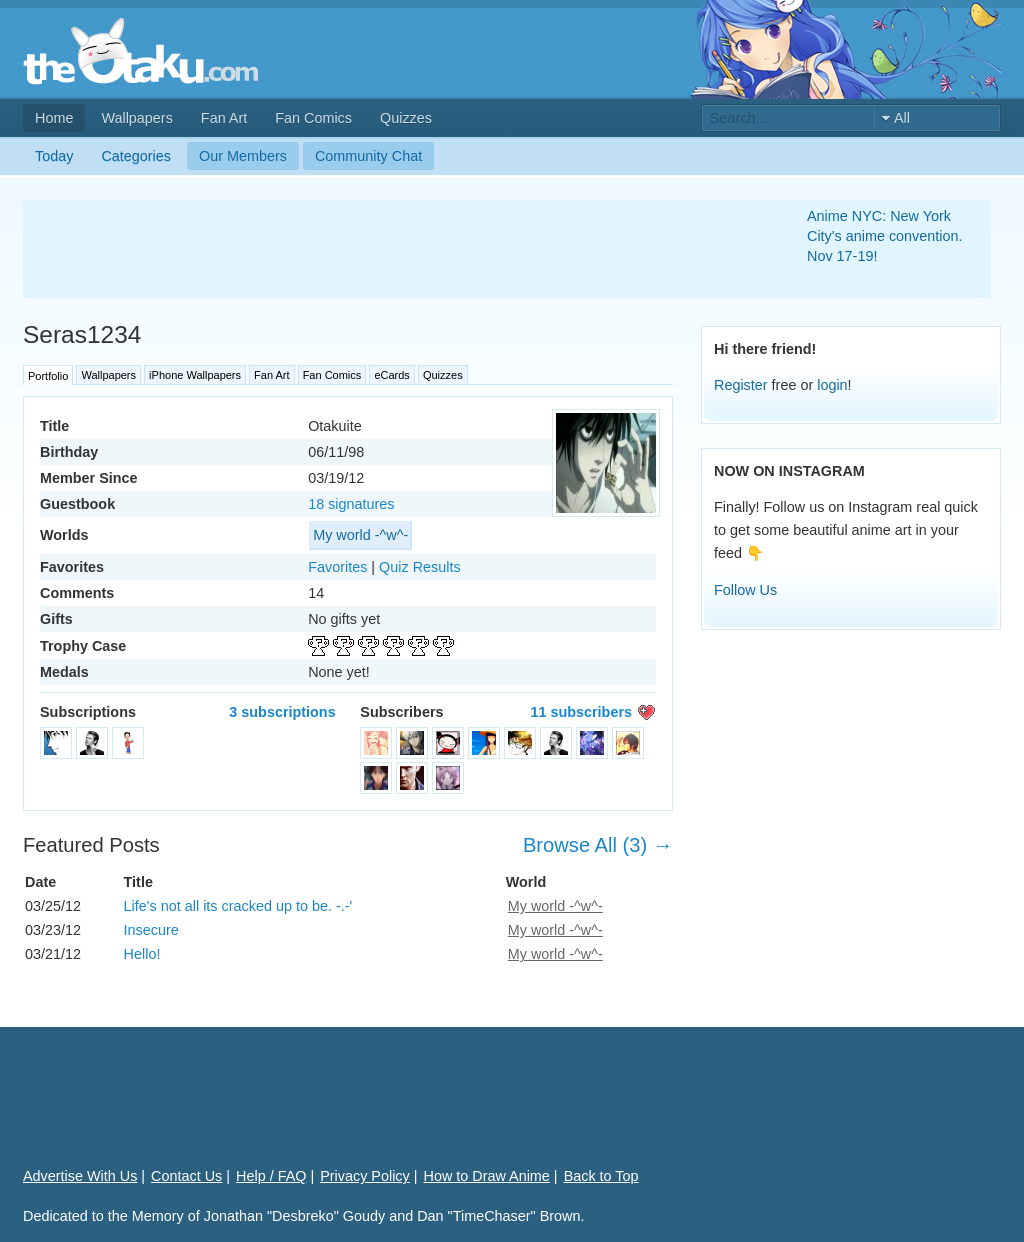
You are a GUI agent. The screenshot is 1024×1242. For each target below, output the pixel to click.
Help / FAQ (271, 1176)
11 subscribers (581, 712)
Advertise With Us (80, 1176)
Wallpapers (136, 118)
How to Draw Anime (487, 1176)
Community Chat (368, 156)
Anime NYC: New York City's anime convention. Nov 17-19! (885, 236)
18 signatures (351, 504)
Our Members (243, 156)
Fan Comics (313, 118)
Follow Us (745, 590)
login (832, 385)
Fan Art (224, 118)
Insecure (151, 930)
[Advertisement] (391, 249)
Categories (136, 156)
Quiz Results (420, 567)
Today (54, 156)
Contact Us (186, 1176)
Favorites (337, 567)
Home (54, 118)
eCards (391, 375)
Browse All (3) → (598, 845)
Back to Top (601, 1176)
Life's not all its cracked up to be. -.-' (238, 906)
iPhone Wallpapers (195, 375)
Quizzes (406, 118)
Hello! (142, 954)
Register (741, 385)
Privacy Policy (365, 1176)
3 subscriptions (282, 712)
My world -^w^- (360, 535)
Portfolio (48, 376)
